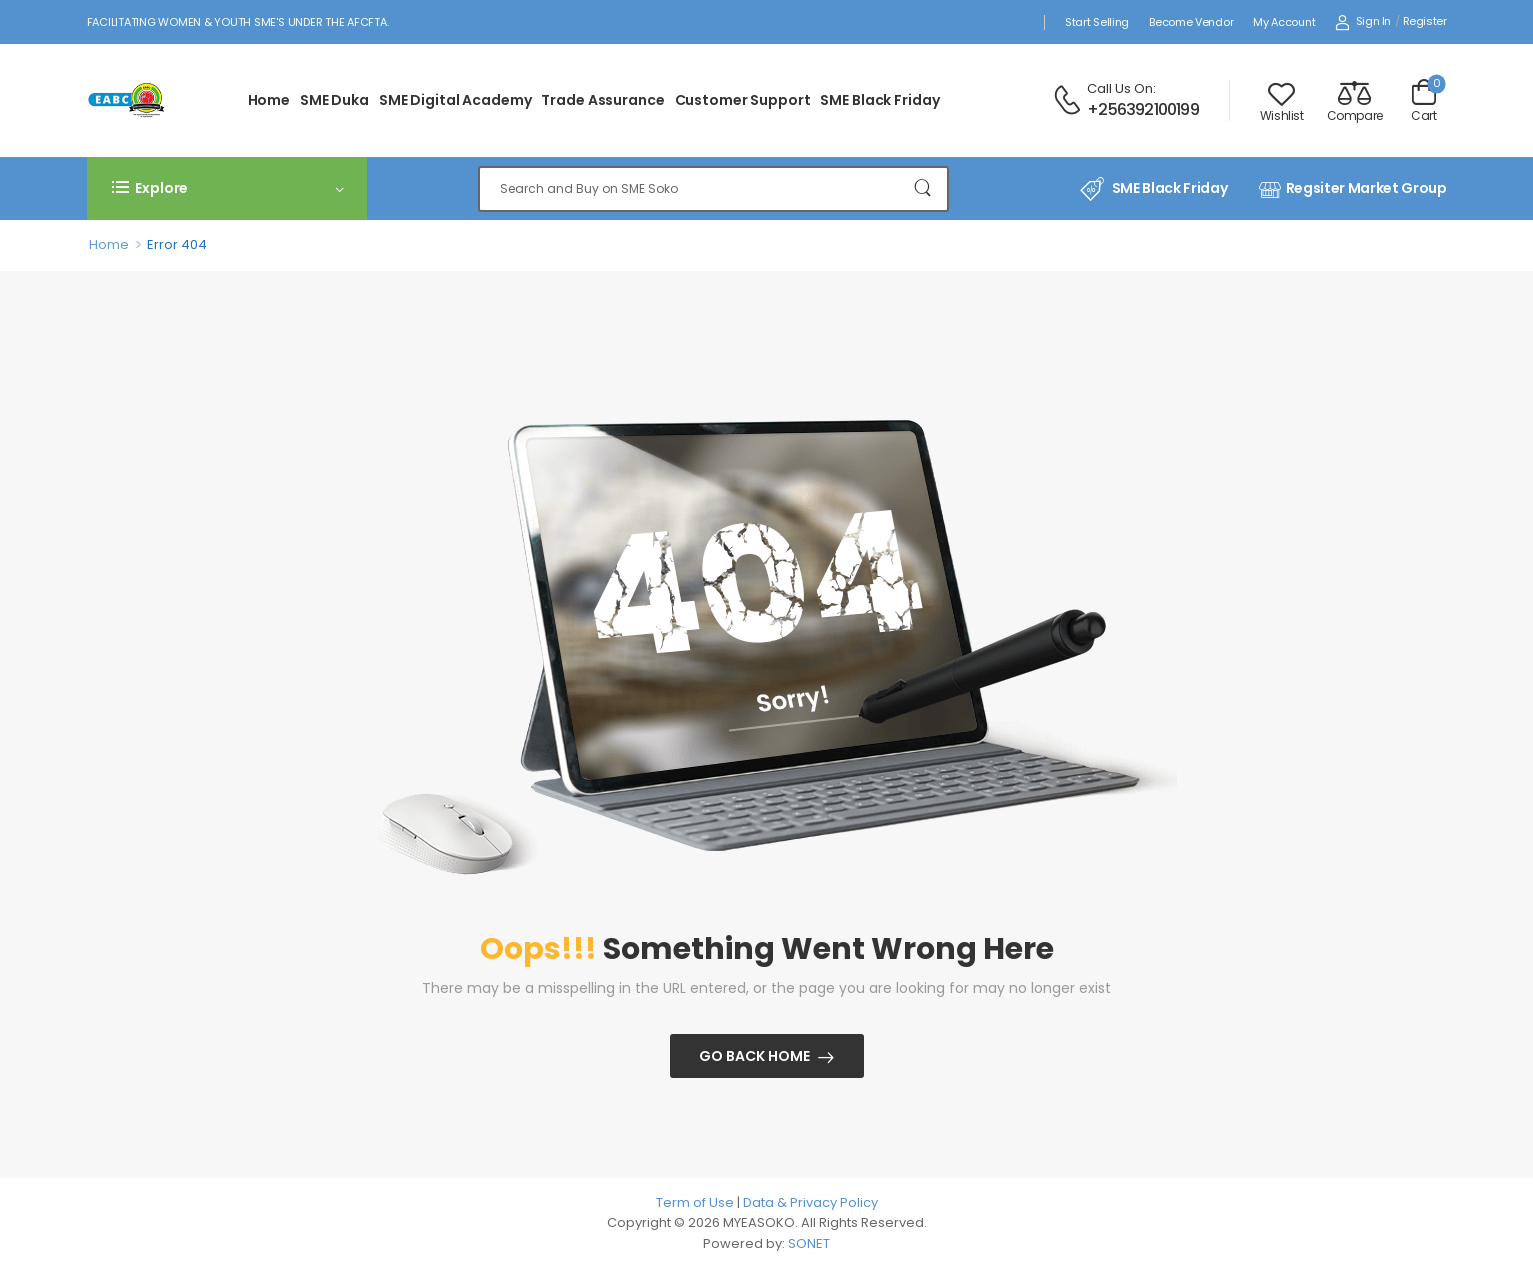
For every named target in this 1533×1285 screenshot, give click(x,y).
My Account (1284, 22)
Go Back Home (754, 1056)
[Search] (713, 189)
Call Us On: (1121, 88)
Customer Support (743, 100)
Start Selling (1097, 22)
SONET (809, 1243)
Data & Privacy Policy (810, 1202)
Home (269, 100)
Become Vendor (1191, 22)
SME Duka (334, 100)
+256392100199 (1143, 110)
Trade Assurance (602, 100)
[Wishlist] (1282, 100)
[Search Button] (922, 189)
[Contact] (1070, 100)
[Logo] (132, 100)
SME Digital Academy (455, 100)
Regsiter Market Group (1352, 189)
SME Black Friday (879, 100)
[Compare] (1355, 100)
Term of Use (696, 1202)
